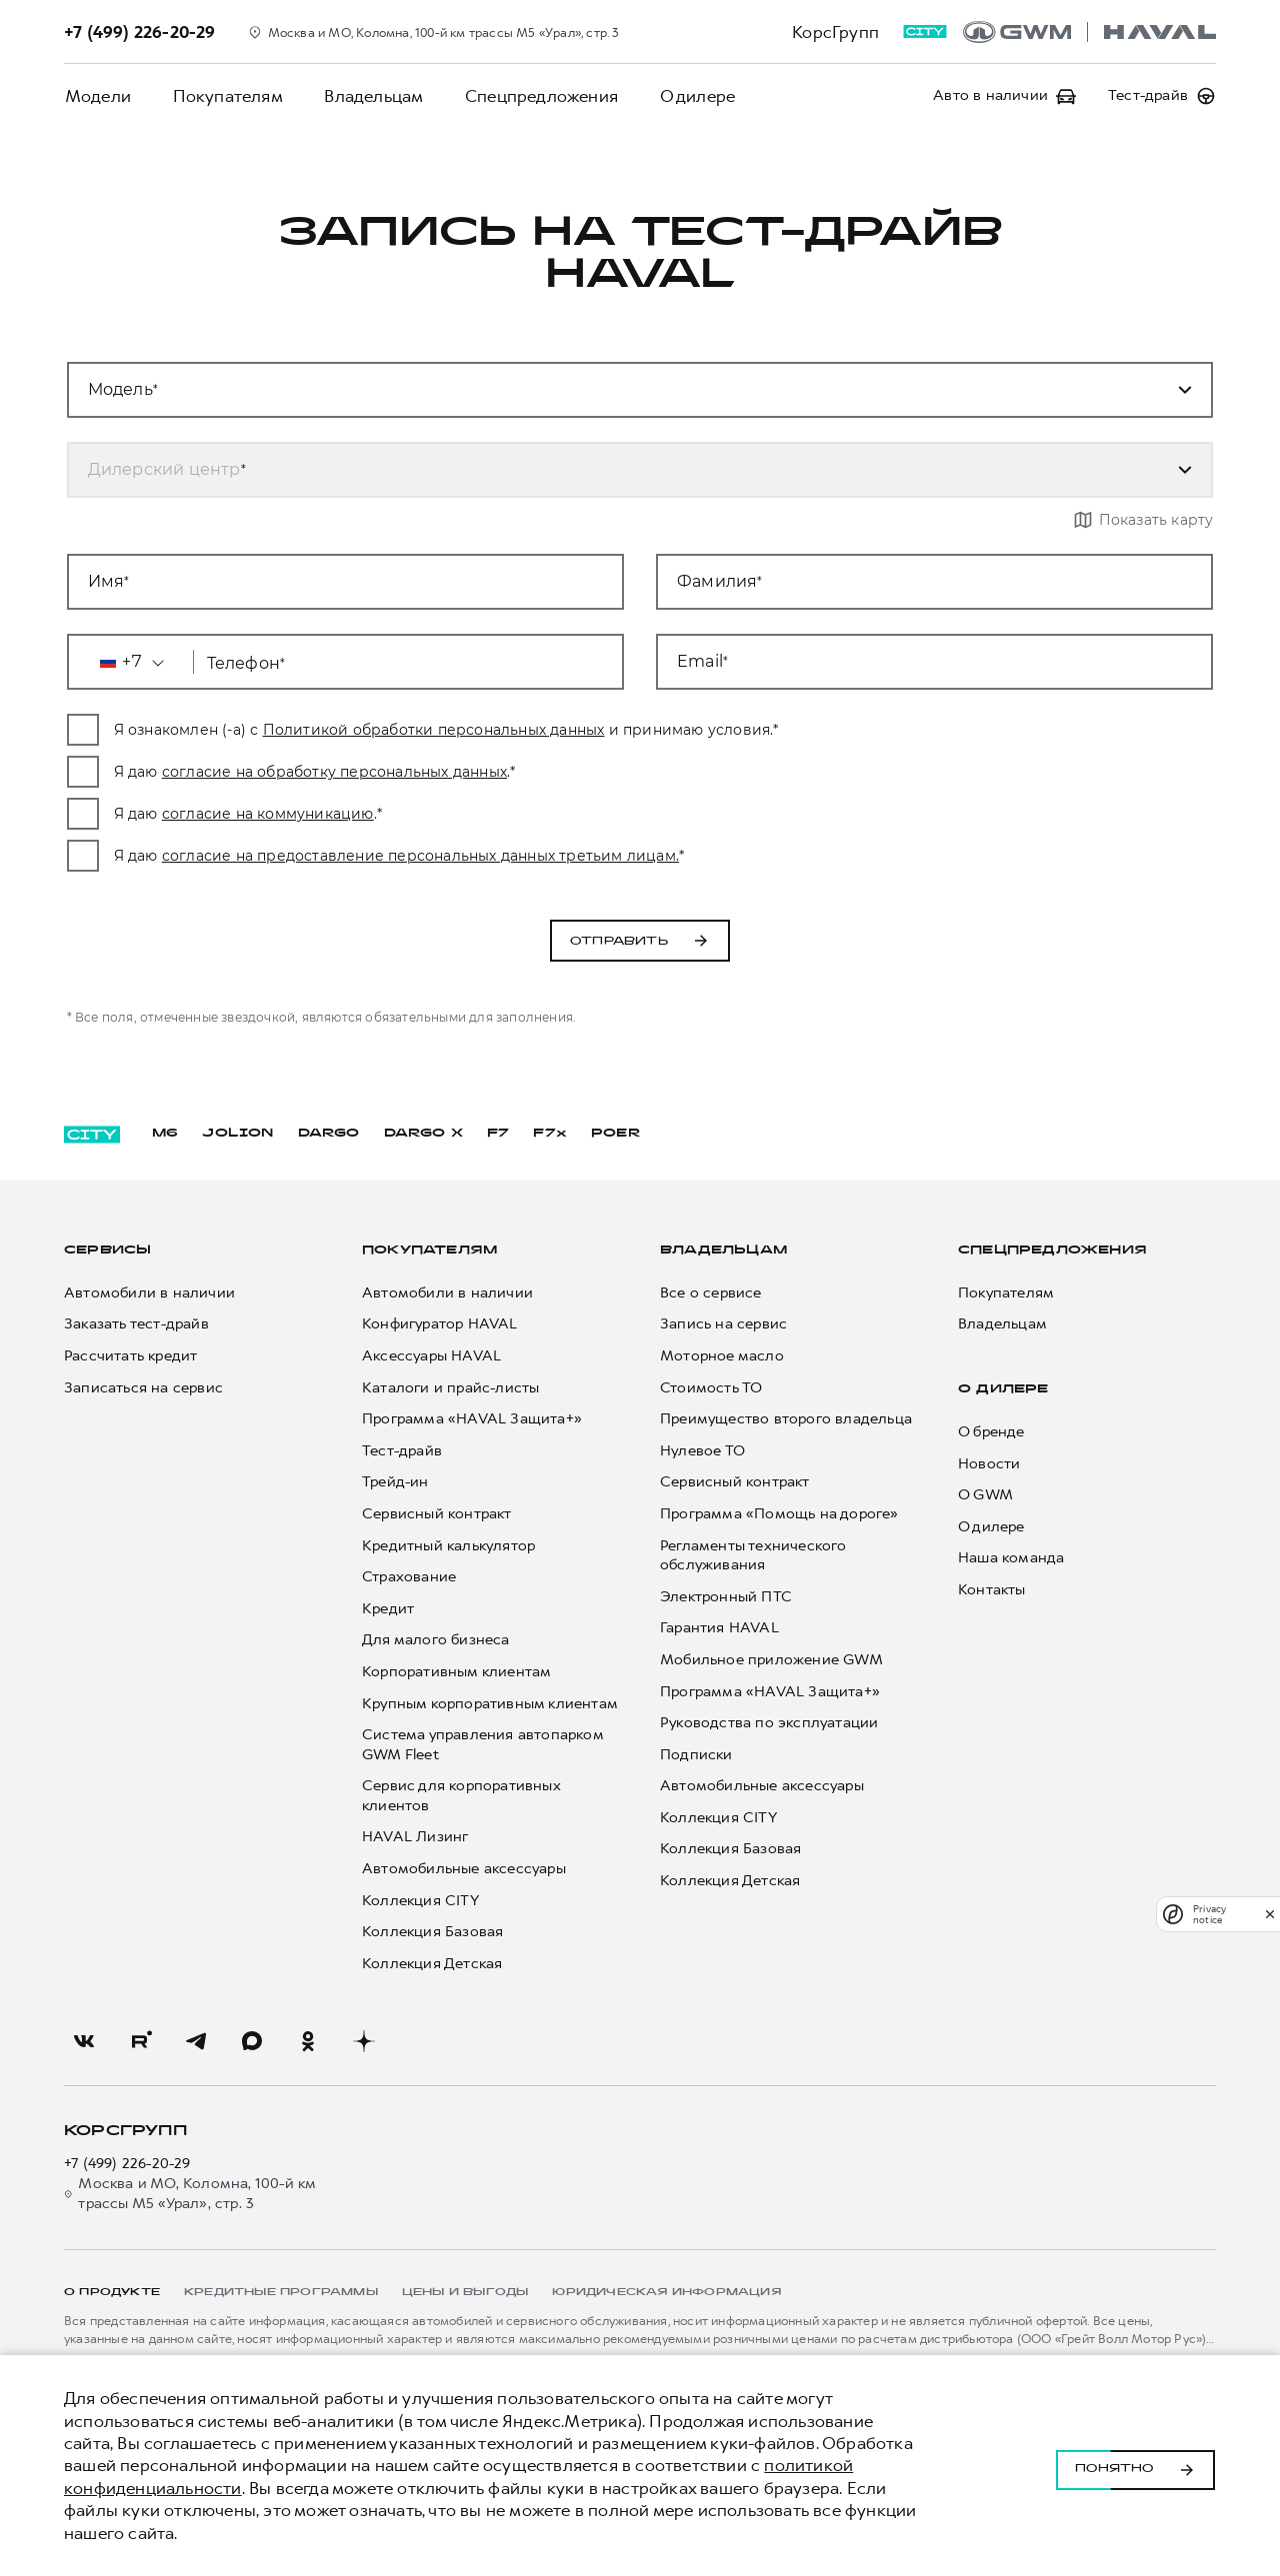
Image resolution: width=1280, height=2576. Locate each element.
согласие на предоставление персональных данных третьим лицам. (561, 856)
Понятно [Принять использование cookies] (1135, 2466)
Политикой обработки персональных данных (575, 730)
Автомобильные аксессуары (464, 1868)
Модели (97, 96)
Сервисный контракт (437, 1513)
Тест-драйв (402, 1450)
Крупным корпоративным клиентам (490, 1703)
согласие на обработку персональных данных (475, 772)
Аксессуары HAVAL (431, 1355)
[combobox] (616, 470)
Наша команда (1011, 1558)
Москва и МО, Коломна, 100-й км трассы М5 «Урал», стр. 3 (189, 2193)
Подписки (696, 1754)
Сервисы (107, 1251)
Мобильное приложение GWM (771, 1659)
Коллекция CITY (420, 1900)
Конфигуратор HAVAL (440, 1324)
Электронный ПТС (726, 1596)
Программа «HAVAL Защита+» (472, 1418)
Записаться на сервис (143, 1387)
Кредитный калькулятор (448, 1545)
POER (616, 1134)
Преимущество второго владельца (786, 1418)
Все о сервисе (711, 1293)
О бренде (991, 1431)
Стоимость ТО (711, 1387)
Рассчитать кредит (130, 1355)
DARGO (329, 1134)
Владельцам (369, 96)
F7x (550, 1134)
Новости (989, 1463)
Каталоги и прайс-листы (450, 1387)
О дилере (690, 96)
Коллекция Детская (432, 1963)
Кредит (388, 1608)
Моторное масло (722, 1355)
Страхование (409, 1576)
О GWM (985, 1494)
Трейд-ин (395, 1482)
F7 (498, 1134)
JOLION (237, 1134)
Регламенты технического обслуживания (753, 1555)
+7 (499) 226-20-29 (127, 2164)
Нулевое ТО (702, 1450)
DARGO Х (423, 1134)
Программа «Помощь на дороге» (779, 1513)
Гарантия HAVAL (719, 1628)
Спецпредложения (535, 96)
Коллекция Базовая (432, 1931)
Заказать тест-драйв (136, 1324)
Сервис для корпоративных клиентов (461, 1795)
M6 (165, 1134)
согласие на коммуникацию (409, 814)
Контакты (992, 1589)
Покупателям (225, 96)
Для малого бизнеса (436, 1640)
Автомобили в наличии (149, 1293)
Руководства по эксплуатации (769, 1722)
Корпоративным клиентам (456, 1671)
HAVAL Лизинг (415, 1837)
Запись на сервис (723, 1324)
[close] (1270, 1913)
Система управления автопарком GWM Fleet (482, 1744)
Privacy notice (1209, 1914)
